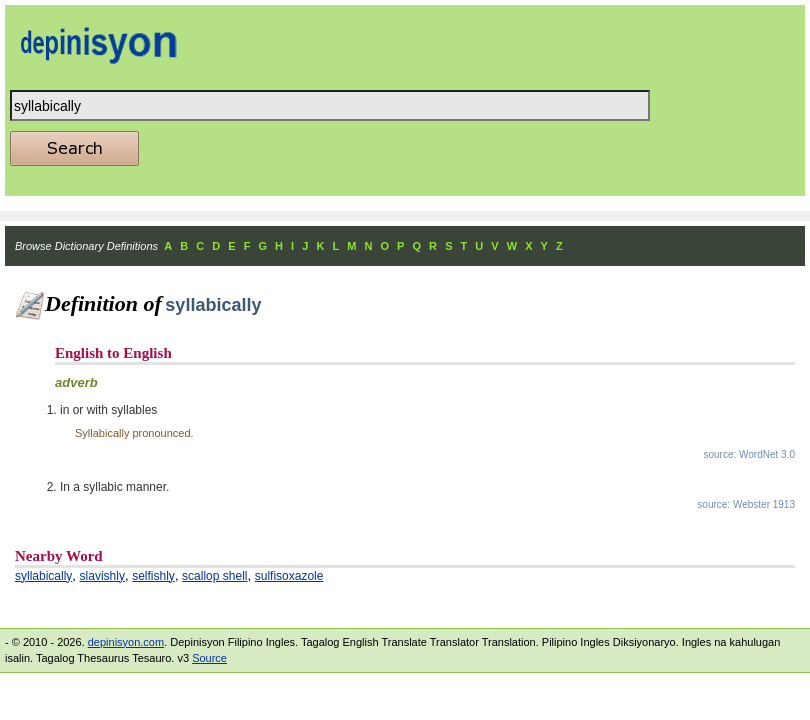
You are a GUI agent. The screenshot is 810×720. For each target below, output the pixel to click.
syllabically (43, 576)
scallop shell (214, 576)
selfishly (153, 576)
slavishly (102, 576)
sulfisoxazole (289, 576)
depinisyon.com (126, 642)
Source (209, 658)
